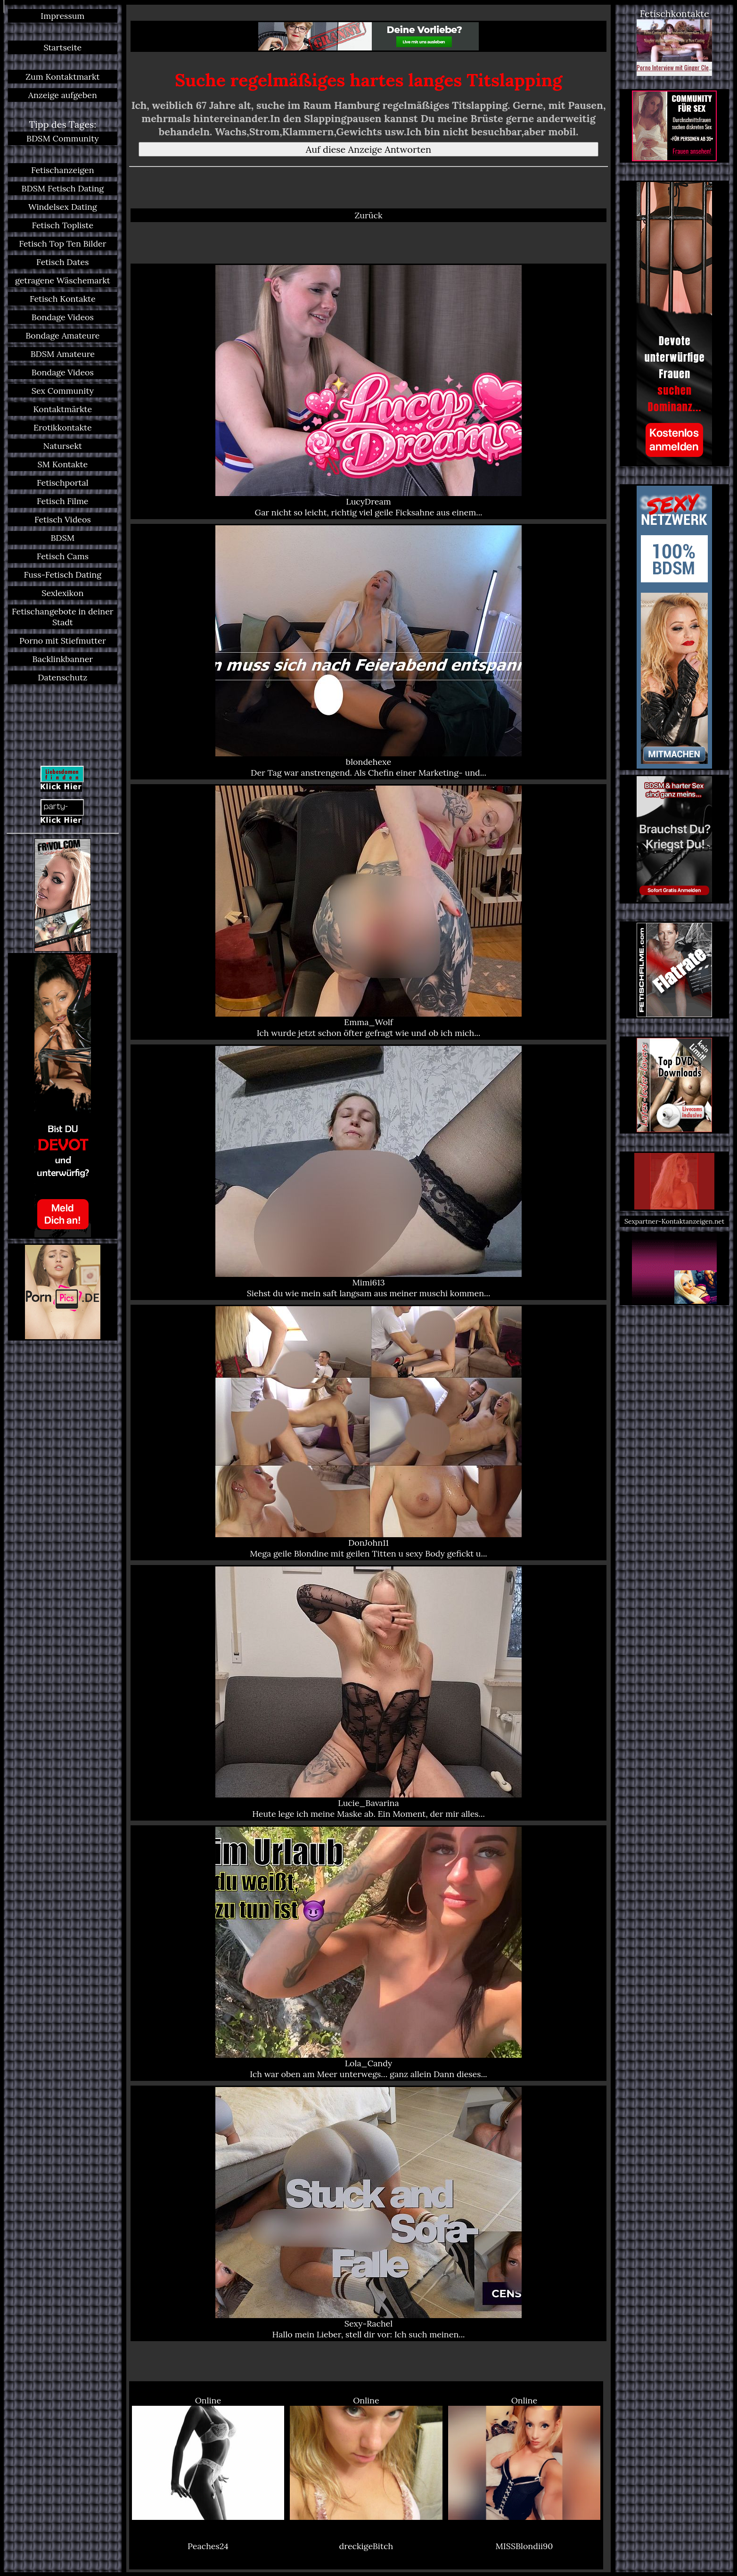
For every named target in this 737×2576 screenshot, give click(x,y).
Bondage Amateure (62, 335)
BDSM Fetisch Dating (62, 188)
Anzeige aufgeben (62, 95)
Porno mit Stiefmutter (62, 640)
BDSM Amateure (63, 353)
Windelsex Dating (62, 206)
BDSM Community (62, 138)
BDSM (62, 537)
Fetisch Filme (62, 501)
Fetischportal (63, 482)
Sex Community (63, 390)
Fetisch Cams (63, 556)
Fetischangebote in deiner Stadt (63, 617)
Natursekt (62, 445)
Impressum (62, 15)
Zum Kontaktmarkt (62, 76)
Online (208, 2457)
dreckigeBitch (366, 2546)
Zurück (368, 215)
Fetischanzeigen (62, 170)
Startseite (62, 47)
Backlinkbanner (63, 659)
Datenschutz (62, 677)
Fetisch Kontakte (63, 298)
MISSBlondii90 (524, 2546)
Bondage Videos (63, 317)
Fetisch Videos (62, 519)
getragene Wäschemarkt (62, 280)
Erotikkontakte (62, 427)
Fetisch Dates (62, 262)
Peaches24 (208, 2546)
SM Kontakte (62, 464)
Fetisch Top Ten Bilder (62, 243)
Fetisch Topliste (62, 225)
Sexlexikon (62, 593)
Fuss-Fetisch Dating (63, 574)
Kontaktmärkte (62, 409)
